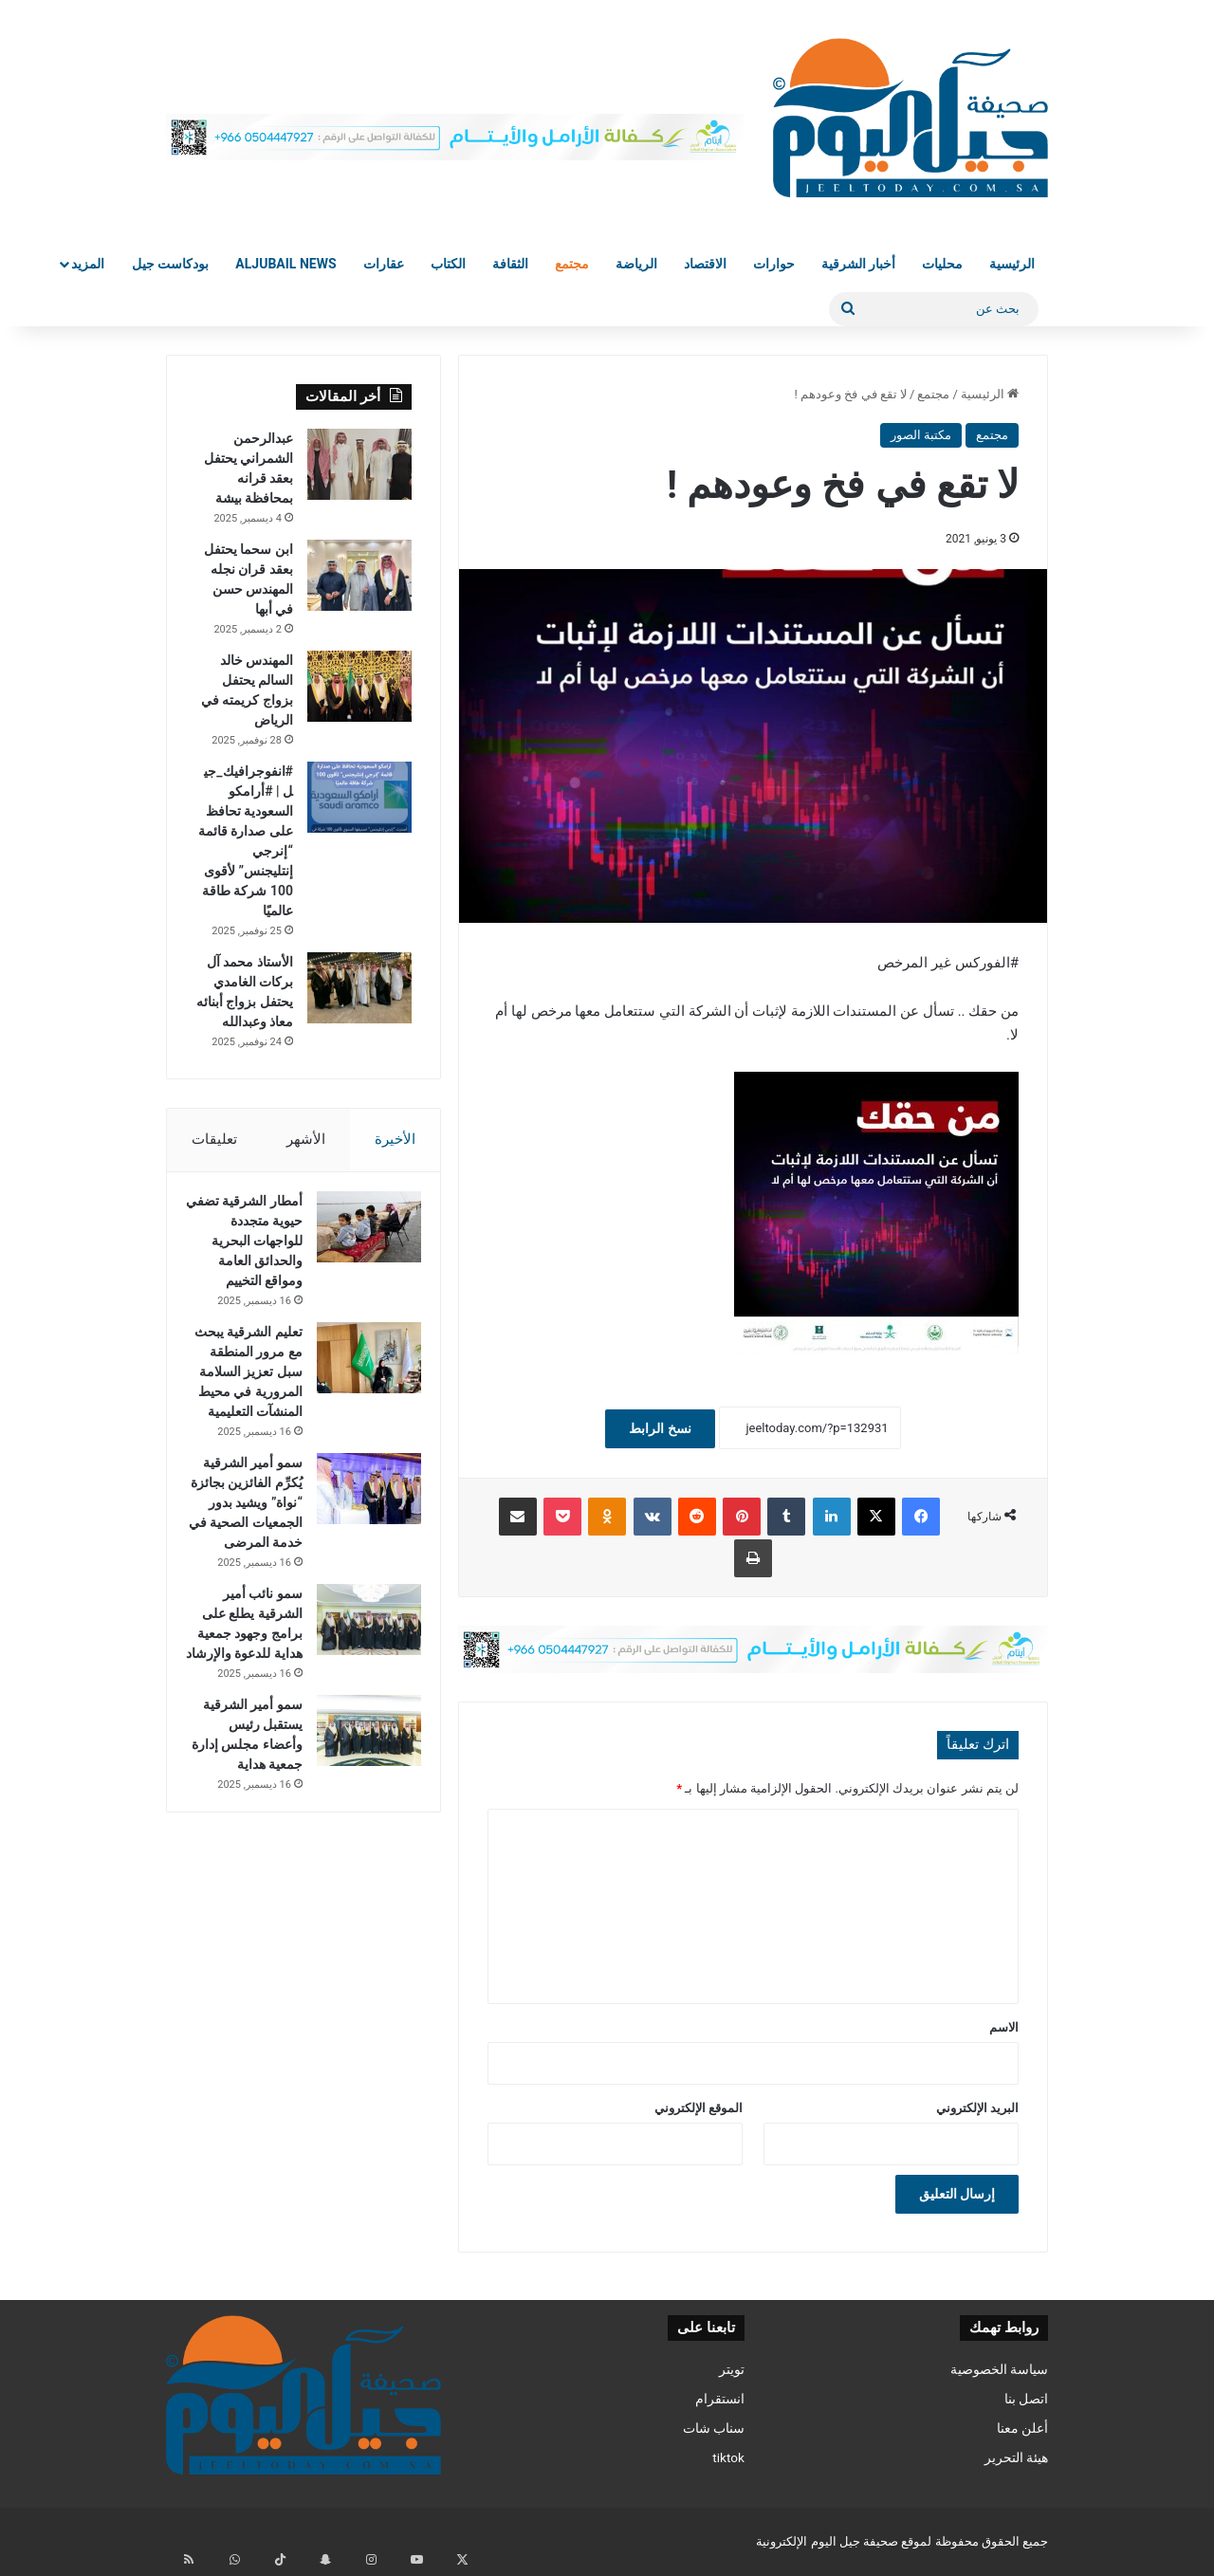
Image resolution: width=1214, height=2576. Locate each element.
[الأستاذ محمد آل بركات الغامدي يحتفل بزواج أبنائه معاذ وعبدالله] (359, 987)
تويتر (732, 2369)
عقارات (383, 263)
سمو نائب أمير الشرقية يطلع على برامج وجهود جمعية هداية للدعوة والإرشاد (245, 1742)
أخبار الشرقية (858, 263)
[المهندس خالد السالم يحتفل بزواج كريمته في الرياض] (359, 686)
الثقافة (510, 263)
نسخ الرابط (659, 1428)
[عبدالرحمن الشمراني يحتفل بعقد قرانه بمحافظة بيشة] (359, 464)
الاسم (1004, 2027)
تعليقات (214, 1139)
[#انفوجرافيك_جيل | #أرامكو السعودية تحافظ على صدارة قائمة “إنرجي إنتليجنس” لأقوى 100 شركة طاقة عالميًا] (359, 797)
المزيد (87, 263)
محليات (942, 263)
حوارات (774, 263)
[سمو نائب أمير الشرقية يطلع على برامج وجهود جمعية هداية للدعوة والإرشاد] (359, 1728)
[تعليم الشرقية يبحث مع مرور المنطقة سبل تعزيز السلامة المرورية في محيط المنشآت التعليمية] (359, 1387)
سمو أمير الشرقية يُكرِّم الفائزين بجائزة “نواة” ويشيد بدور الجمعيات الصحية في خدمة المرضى (246, 1591)
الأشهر (305, 1139)
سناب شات (714, 2428)
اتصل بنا (1026, 2398)
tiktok (728, 2457)
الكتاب (448, 263)
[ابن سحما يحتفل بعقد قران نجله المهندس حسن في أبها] (359, 575)
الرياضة (636, 263)
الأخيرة (395, 1139)
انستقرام (720, 2398)
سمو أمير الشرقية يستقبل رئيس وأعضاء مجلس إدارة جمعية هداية (249, 1873)
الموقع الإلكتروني (698, 2108)
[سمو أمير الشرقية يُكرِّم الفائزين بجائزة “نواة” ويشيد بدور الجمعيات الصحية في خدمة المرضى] (359, 1557)
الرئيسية (1012, 263)
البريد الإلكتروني (977, 2108)
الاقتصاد (705, 263)
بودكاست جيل (170, 263)
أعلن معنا (1022, 2428)
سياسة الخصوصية (999, 2369)
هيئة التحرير (1016, 2457)
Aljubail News (285, 263)
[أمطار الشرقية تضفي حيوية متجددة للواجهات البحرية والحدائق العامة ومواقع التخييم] (359, 1236)
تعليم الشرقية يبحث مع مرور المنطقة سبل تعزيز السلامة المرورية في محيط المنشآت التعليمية (252, 1420)
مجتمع (572, 263)
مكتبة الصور (921, 435)
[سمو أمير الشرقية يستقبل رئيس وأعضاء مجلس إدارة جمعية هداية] (359, 1859)
